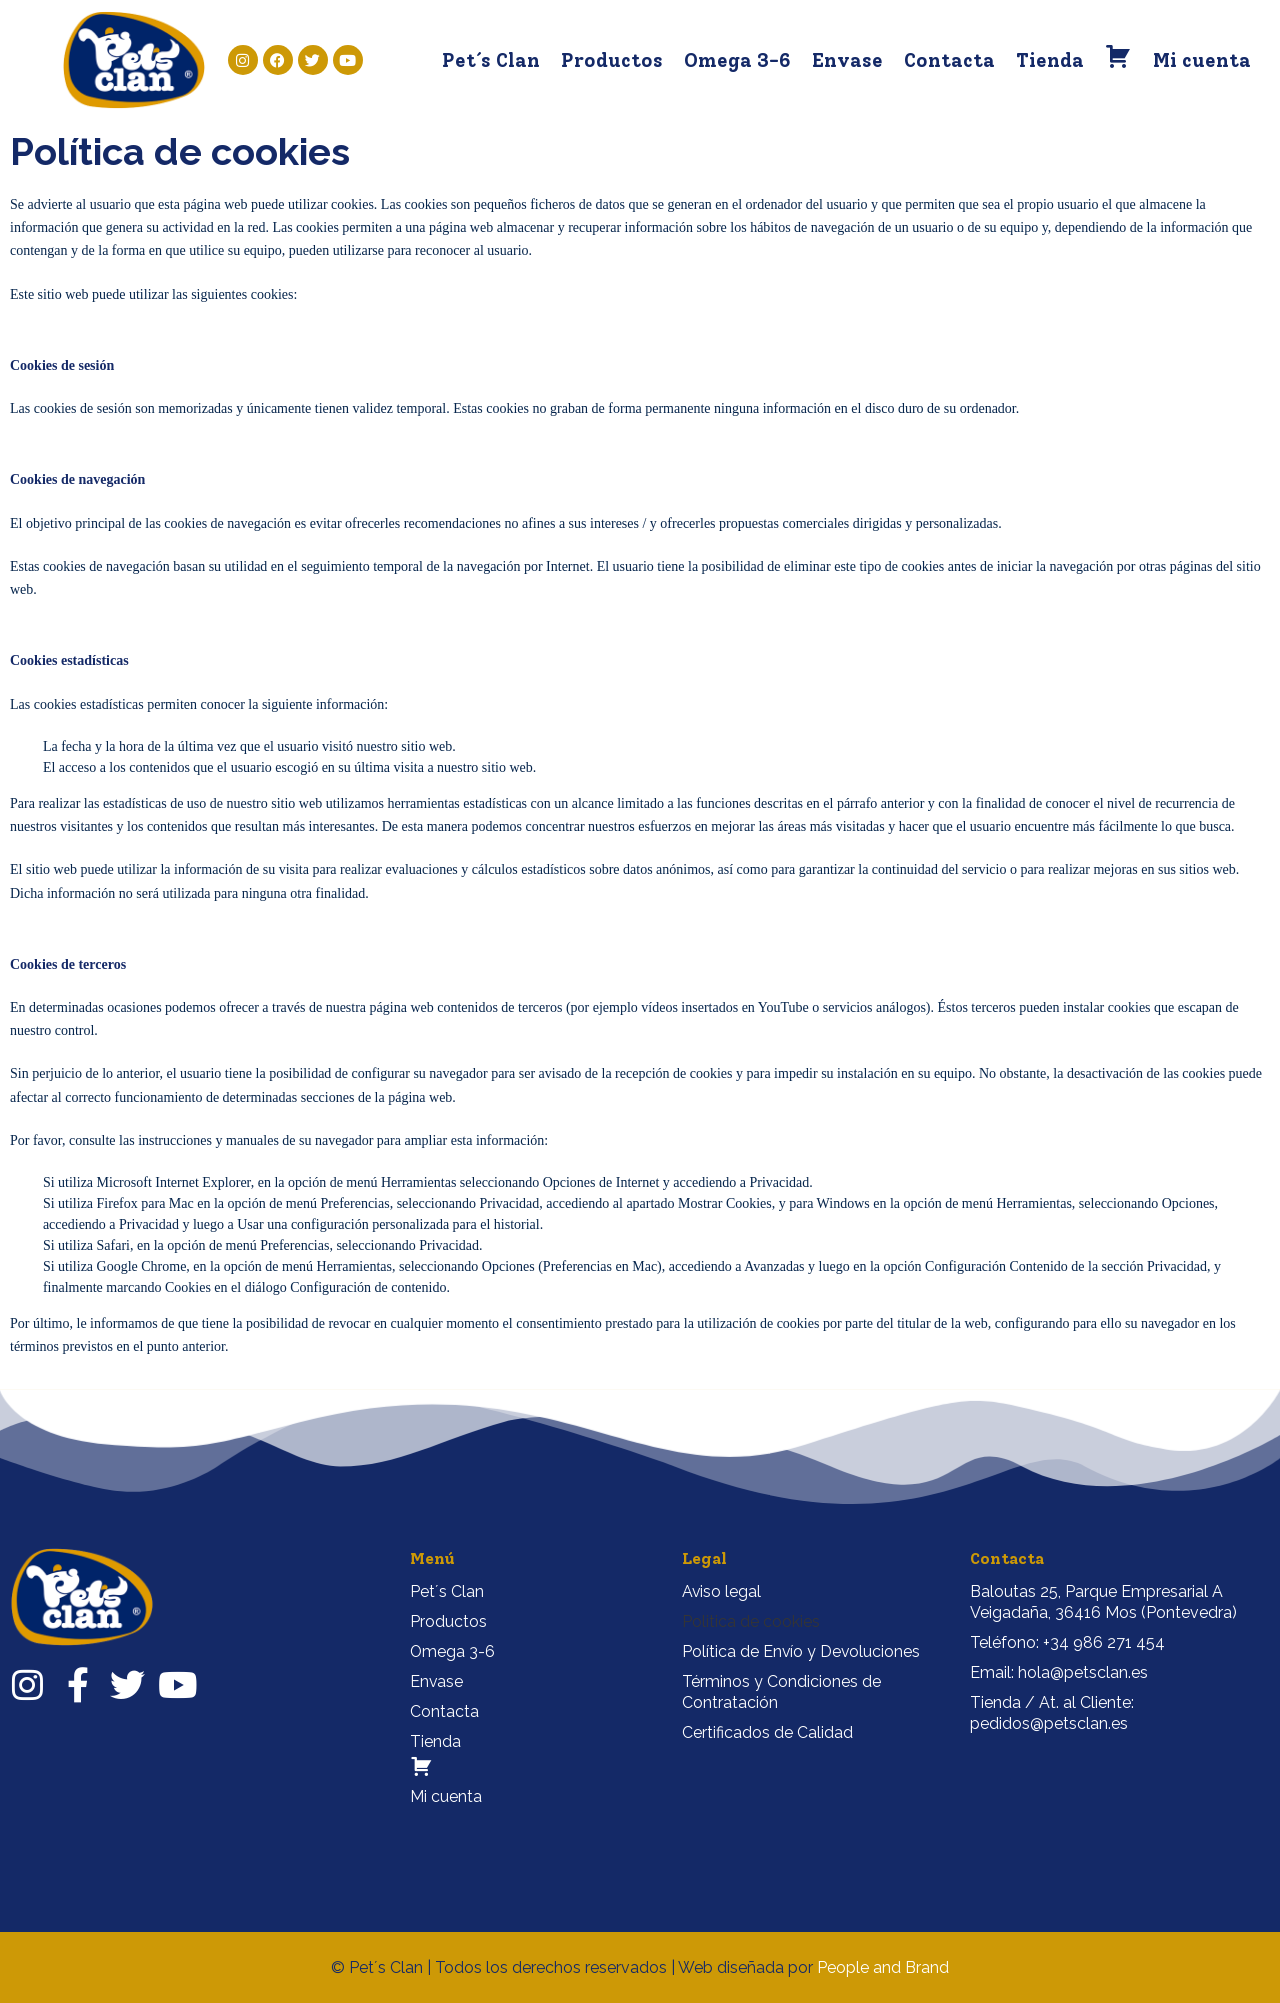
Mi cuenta (1202, 60)
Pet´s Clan (491, 60)
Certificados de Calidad (767, 1732)
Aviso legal (722, 1591)
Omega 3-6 (737, 60)
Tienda (1050, 60)
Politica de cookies (751, 1621)
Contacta (949, 60)
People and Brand (883, 1967)
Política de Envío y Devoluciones (802, 1651)
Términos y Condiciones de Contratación (781, 1692)
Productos (612, 60)
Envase (847, 60)
